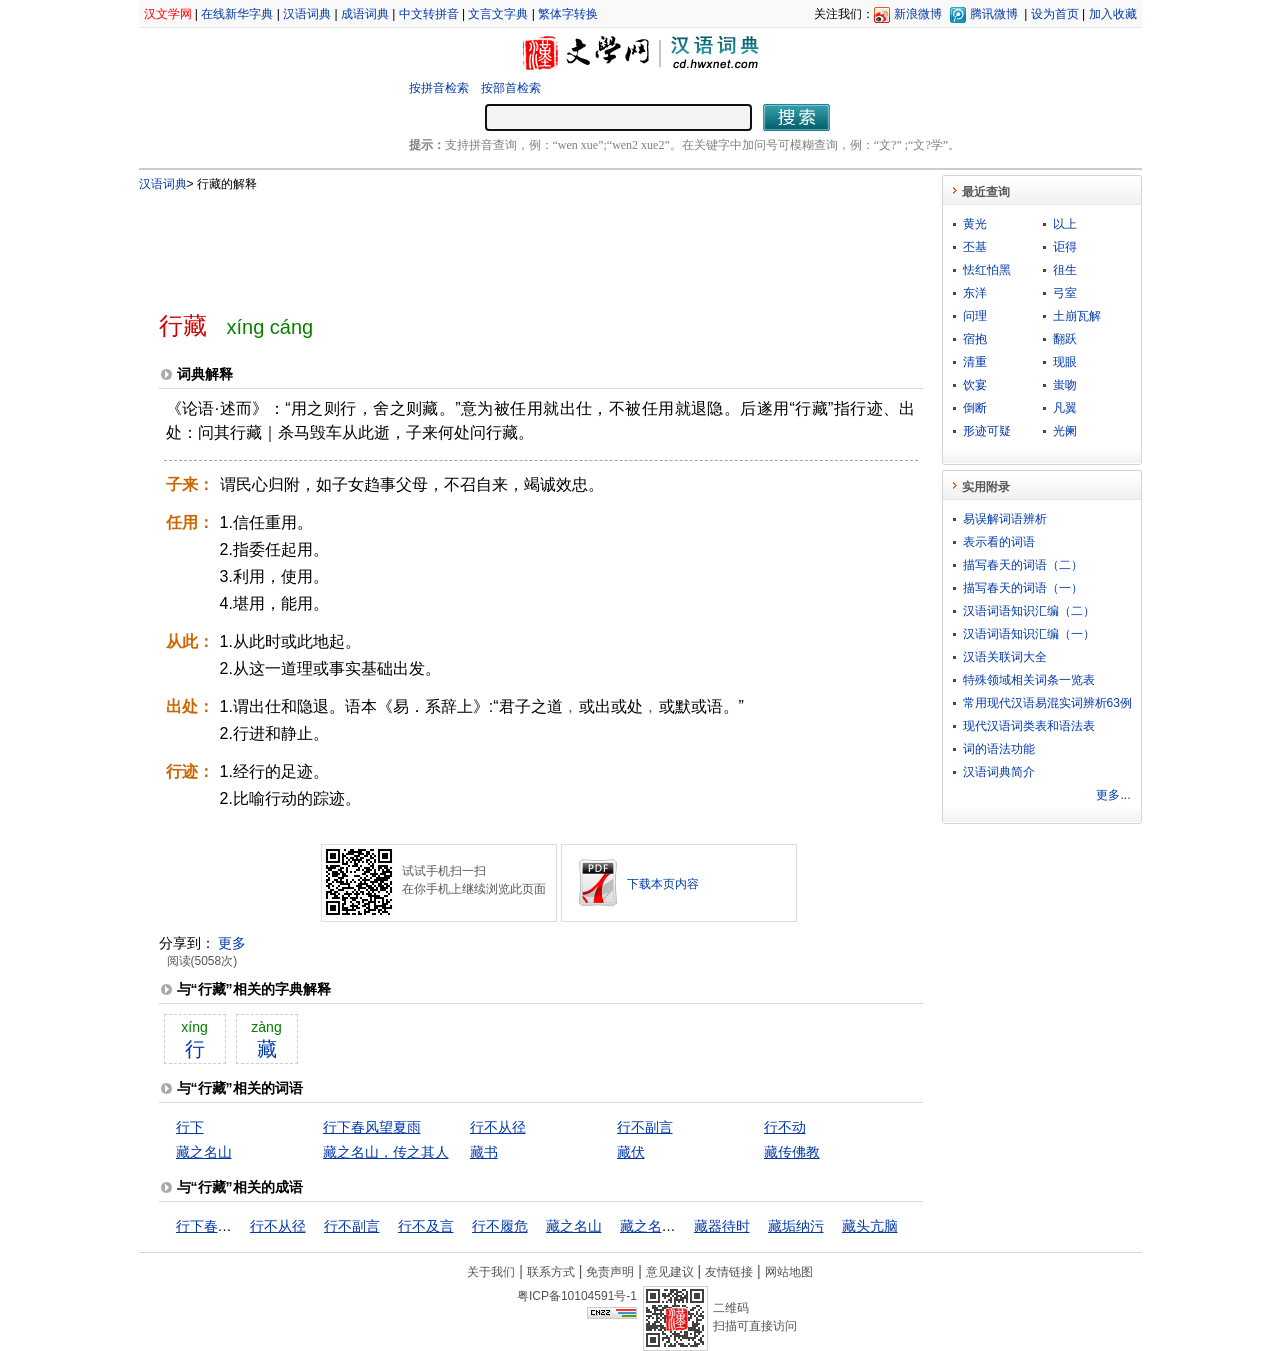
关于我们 (491, 1272)
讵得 (1065, 247)
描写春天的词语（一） (1023, 588)
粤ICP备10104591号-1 (577, 1296)
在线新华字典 (237, 14)
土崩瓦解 (1077, 316)
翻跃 (1065, 339)
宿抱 (975, 339)
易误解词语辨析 (1005, 519)
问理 (975, 316)
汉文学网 (168, 14)
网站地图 (789, 1272)
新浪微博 (918, 14)
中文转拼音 (429, 14)
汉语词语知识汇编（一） (1029, 634)
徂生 (1065, 270)
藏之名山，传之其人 (386, 1152)
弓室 (1065, 293)
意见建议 (670, 1272)
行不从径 (498, 1127)
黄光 (975, 224)
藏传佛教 (792, 1152)
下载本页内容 (663, 884)
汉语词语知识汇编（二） (1029, 611)
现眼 (1065, 362)
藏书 (484, 1152)
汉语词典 (307, 14)
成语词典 (365, 14)
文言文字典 (498, 14)
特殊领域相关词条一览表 (1029, 680)
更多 (232, 943)
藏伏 (631, 1152)
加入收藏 (1113, 14)
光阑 (1065, 431)
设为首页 (1055, 14)
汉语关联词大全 (1005, 657)
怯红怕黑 (987, 270)
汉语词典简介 (999, 772)
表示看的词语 (999, 542)
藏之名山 (204, 1152)
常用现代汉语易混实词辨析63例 (1047, 703)
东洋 (975, 293)
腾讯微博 (994, 14)
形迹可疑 (987, 431)
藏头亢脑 (870, 1226)
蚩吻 (1065, 385)
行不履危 (500, 1226)
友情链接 (729, 1272)
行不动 (785, 1127)
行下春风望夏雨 (372, 1127)
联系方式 (551, 1272)
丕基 (975, 247)
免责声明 (610, 1272)
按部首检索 (511, 88)
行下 (190, 1127)
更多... (1113, 795)
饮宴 (975, 385)
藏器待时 (722, 1226)
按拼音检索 (439, 88)
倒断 (975, 408)
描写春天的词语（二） (1023, 565)
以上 (1065, 224)
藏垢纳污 (796, 1226)
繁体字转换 (568, 14)
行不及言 (426, 1226)
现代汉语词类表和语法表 (1029, 726)
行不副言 (645, 1127)
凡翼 (1065, 408)
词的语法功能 (999, 749)
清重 (975, 362)
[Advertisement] (508, 243)
